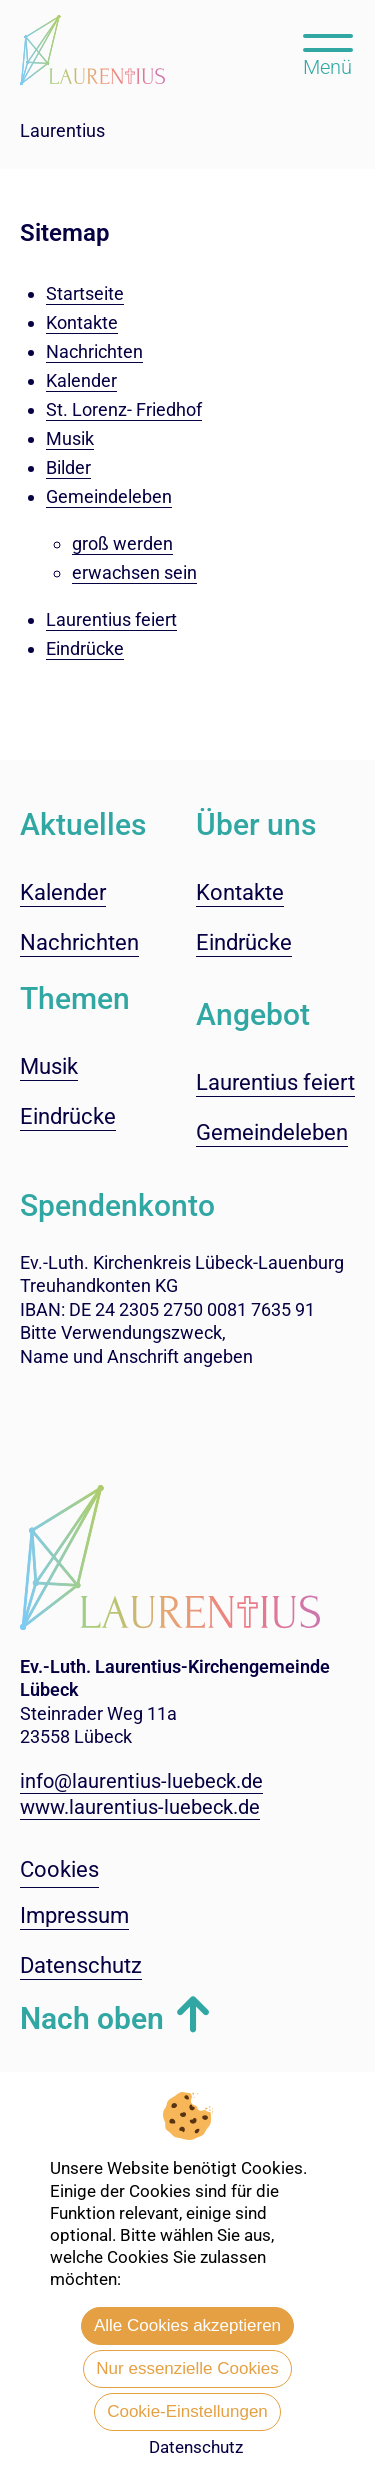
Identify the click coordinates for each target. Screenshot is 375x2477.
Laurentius (62, 130)
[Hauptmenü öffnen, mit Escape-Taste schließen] (327, 53)
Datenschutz (196, 2447)
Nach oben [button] (92, 2018)
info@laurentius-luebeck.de (141, 1781)
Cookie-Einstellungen (187, 2411)
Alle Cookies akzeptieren (187, 2325)
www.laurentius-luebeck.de (140, 1807)
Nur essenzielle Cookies (187, 2368)
